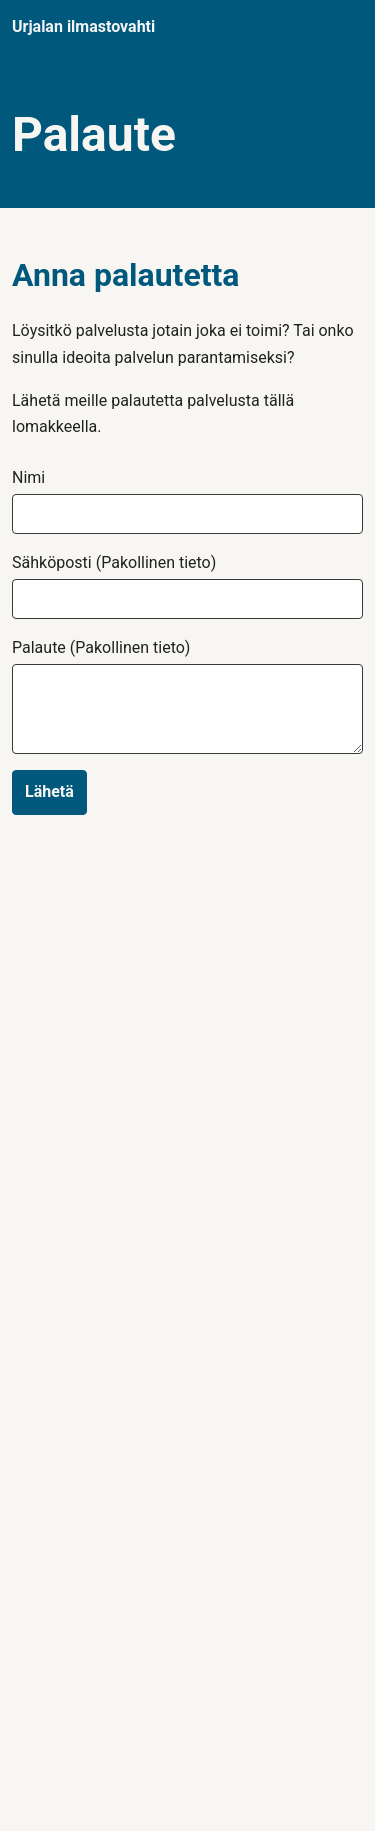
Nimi (28, 478)
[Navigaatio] (344, 27)
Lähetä (49, 791)
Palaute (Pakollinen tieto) (101, 648)
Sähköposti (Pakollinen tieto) (114, 563)
